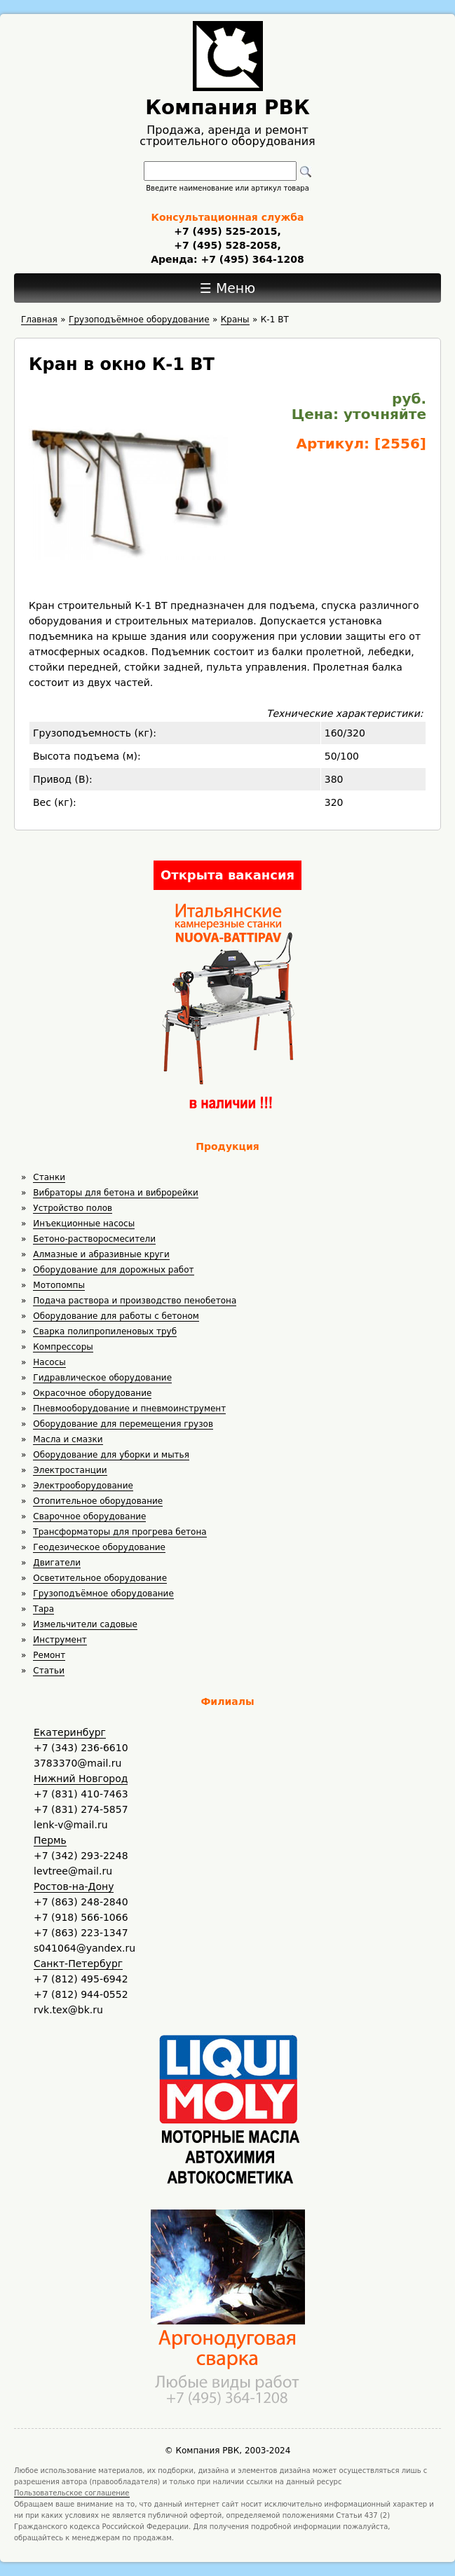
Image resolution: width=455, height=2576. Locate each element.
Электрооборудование (83, 1486)
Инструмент (59, 1640)
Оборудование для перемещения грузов (123, 1424)
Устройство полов (72, 1208)
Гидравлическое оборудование (102, 1378)
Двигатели (57, 1563)
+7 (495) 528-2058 (225, 245)
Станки (49, 1177)
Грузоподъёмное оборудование (103, 1593)
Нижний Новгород (81, 1778)
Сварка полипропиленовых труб (105, 1331)
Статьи (48, 1671)
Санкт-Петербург (78, 1963)
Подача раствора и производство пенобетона (134, 1301)
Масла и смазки (67, 1439)
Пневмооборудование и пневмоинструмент (129, 1408)
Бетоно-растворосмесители (94, 1239)
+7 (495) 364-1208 (251, 259)
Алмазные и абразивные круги (101, 1254)
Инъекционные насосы (84, 1223)
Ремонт (49, 1655)
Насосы (49, 1362)
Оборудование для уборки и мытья (111, 1455)
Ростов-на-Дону (74, 1886)
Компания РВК (227, 107)
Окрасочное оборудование (92, 1393)
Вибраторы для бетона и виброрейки (115, 1193)
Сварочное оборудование (89, 1516)
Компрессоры (63, 1347)
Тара (43, 1609)
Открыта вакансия (227, 875)
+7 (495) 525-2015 (225, 231)
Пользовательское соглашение (72, 2493)
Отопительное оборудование (98, 1501)
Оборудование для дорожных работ (113, 1270)
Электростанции (70, 1470)
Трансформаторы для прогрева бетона (119, 1532)
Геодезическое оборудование (99, 1547)
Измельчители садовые (85, 1624)
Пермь (50, 1840)
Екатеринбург (70, 1732)
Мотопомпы (59, 1285)
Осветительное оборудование (100, 1578)
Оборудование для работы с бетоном (116, 1316)
